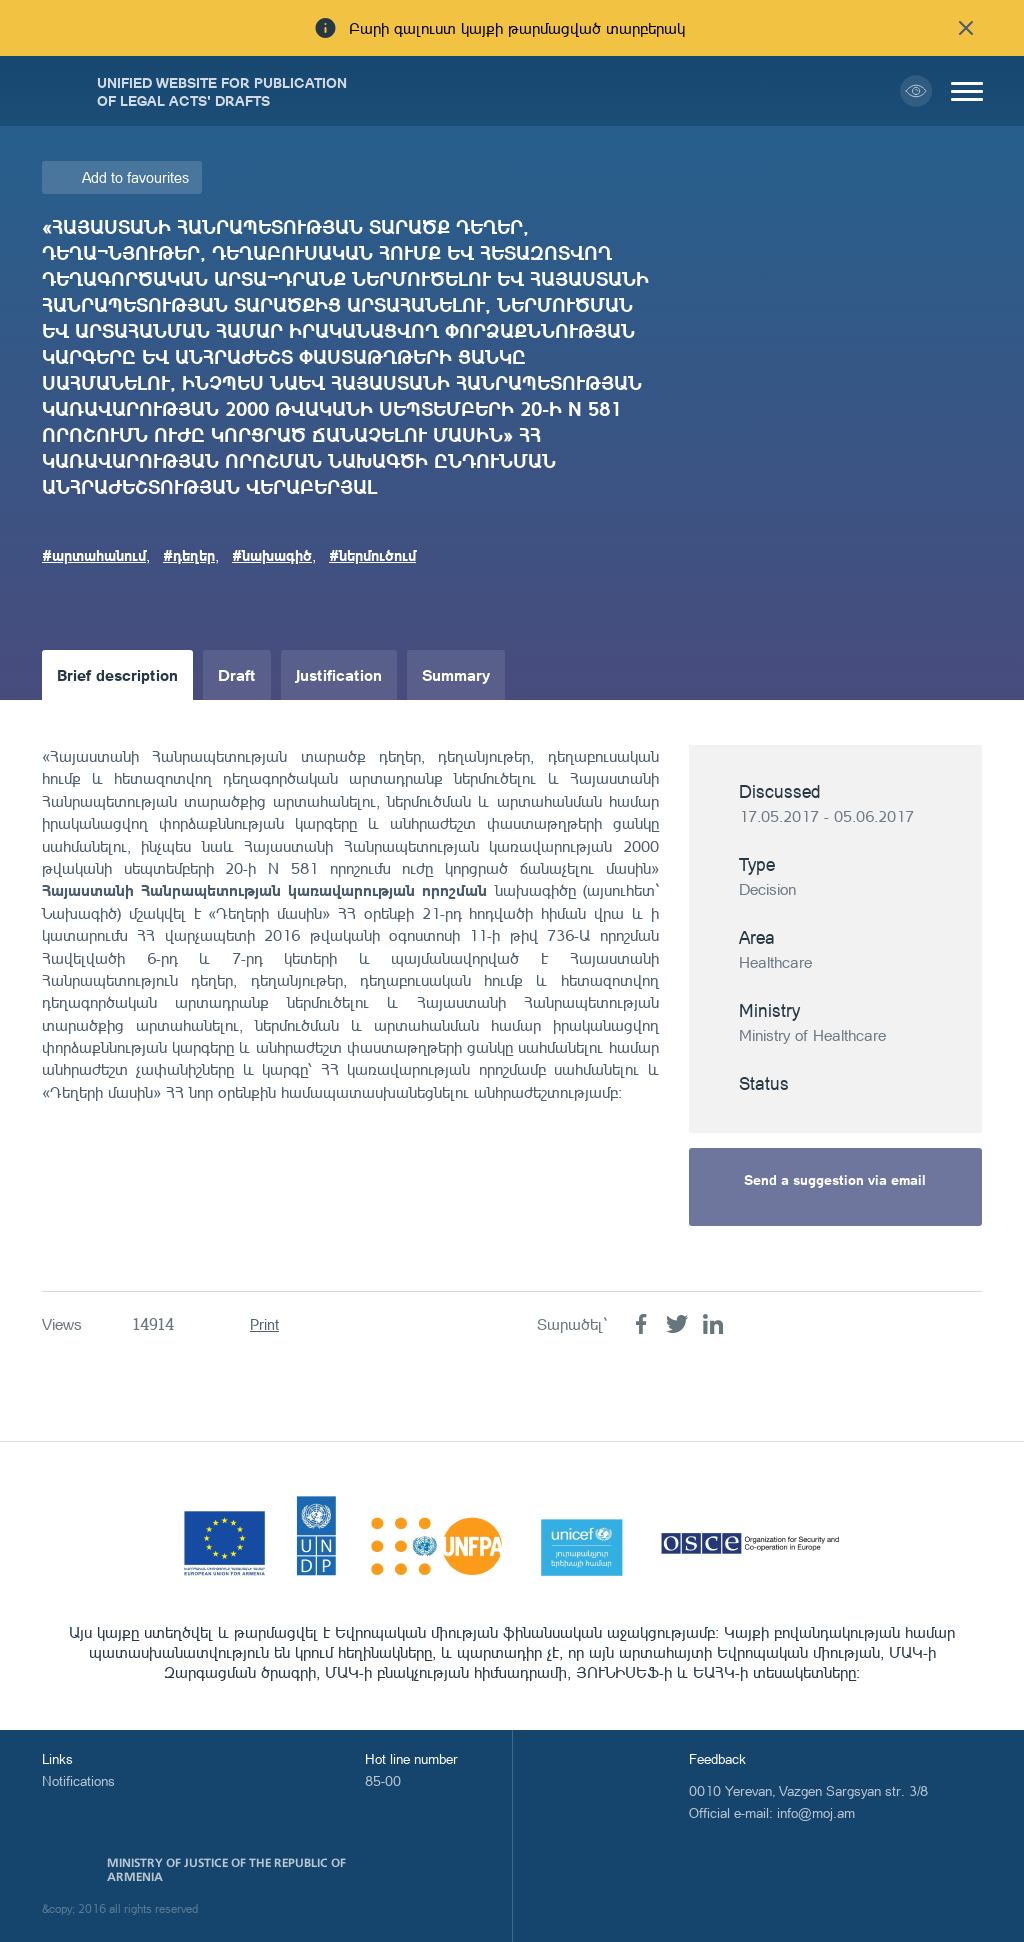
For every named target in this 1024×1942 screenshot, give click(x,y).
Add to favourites (135, 177)
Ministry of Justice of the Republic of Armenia (226, 1870)
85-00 (383, 1780)
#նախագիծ (272, 555)
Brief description (117, 674)
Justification (339, 674)
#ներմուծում (372, 555)
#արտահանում (94, 555)
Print (264, 1324)
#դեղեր (189, 555)
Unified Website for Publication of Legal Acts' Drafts (222, 91)
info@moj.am (816, 1812)
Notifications (78, 1780)
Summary (456, 674)
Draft (237, 674)
